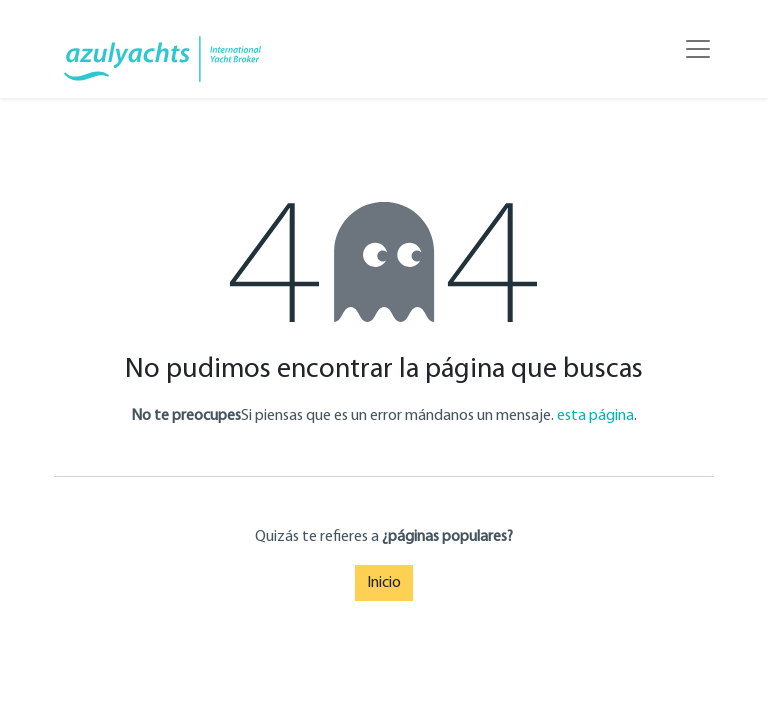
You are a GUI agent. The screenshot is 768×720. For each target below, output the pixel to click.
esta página (595, 416)
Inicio (384, 583)
